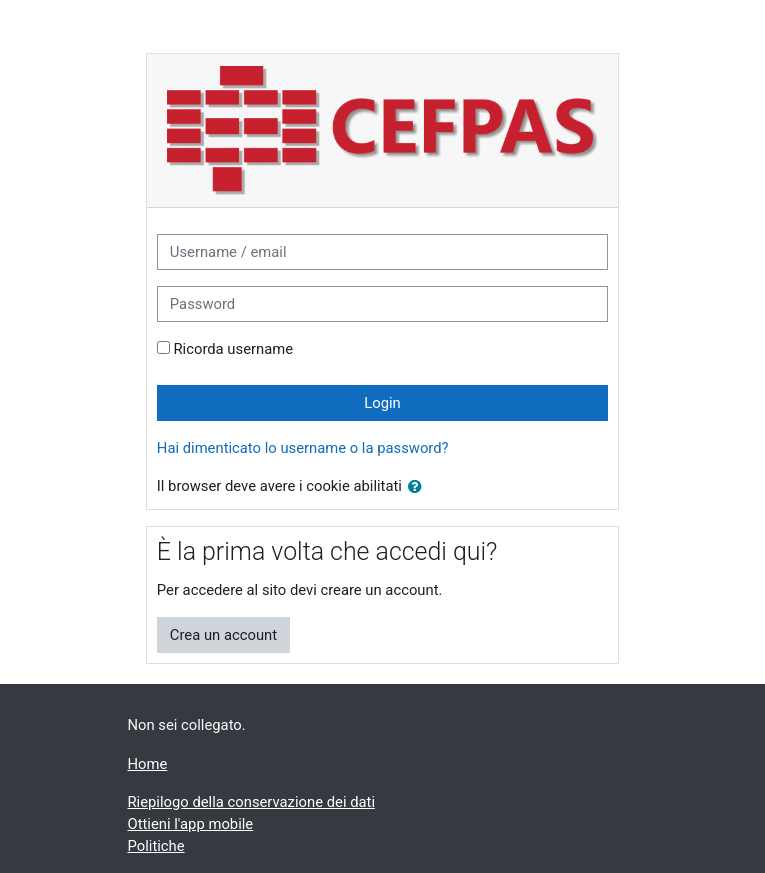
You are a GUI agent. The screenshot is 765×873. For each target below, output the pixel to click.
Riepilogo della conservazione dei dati (251, 802)
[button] (419, 487)
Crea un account (223, 635)
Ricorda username (234, 349)
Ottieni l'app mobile (191, 824)
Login (382, 403)
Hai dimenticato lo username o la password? (303, 448)
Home (148, 764)
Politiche (156, 846)
